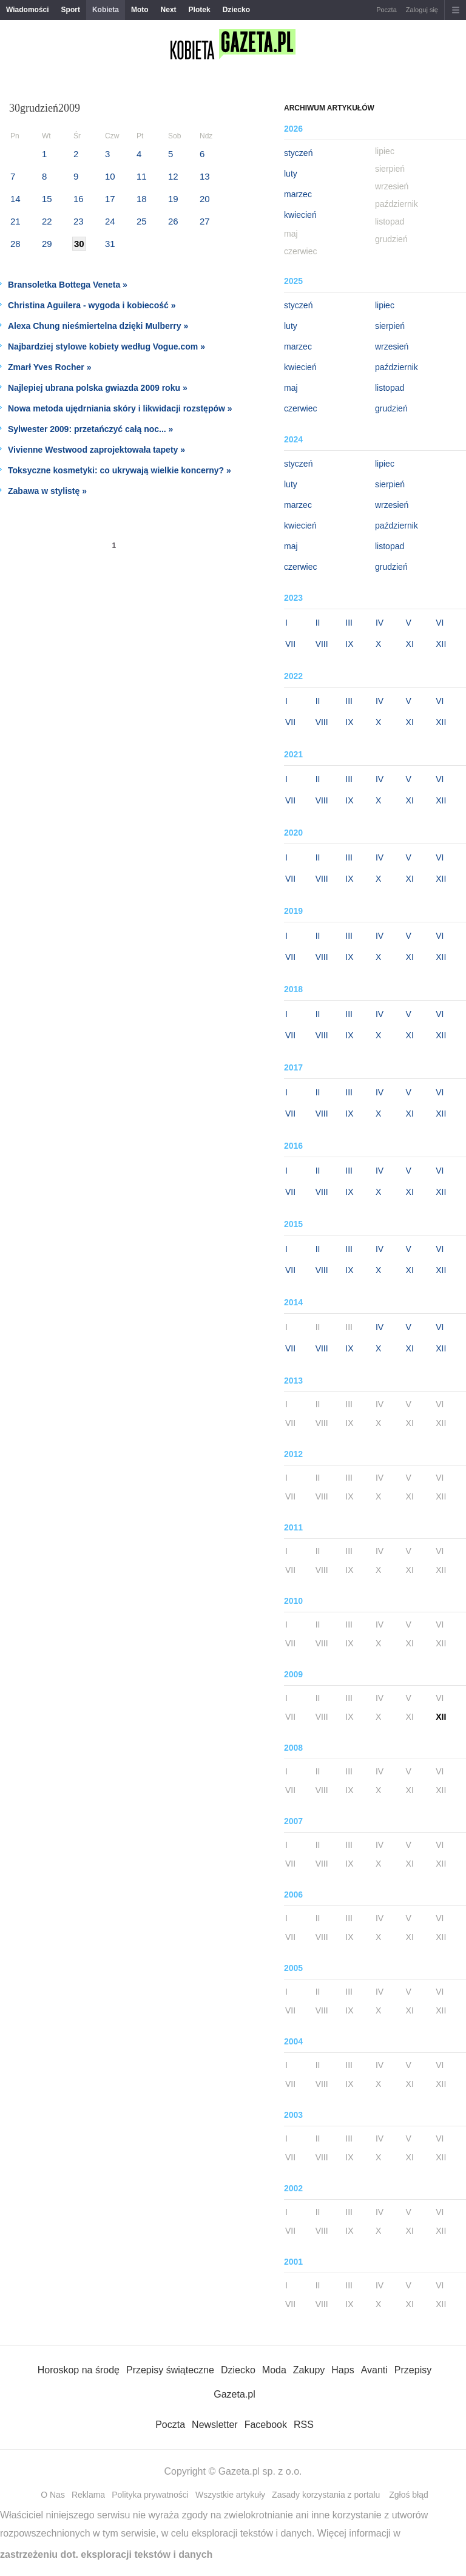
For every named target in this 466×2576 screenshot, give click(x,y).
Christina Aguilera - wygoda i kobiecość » (91, 305)
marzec (298, 194)
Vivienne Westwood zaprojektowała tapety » (96, 450)
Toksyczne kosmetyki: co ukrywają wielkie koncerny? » (119, 470)
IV (379, 622)
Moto (140, 9)
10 (110, 176)
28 (15, 243)
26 (173, 221)
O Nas (53, 2495)
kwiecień (300, 215)
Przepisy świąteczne (170, 2370)
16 (78, 199)
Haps (342, 2370)
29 (47, 243)
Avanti (374, 2370)
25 (142, 221)
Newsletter (215, 2424)
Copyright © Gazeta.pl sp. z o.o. (233, 2471)
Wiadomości (27, 9)
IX (349, 644)
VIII (322, 644)
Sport (70, 9)
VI (440, 622)
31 (110, 243)
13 (205, 176)
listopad (389, 388)
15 (47, 199)
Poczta (386, 9)
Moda (274, 2370)
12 (173, 176)
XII (441, 644)
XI (410, 644)
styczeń (298, 153)
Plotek (200, 9)
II (318, 622)
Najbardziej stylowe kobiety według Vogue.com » (106, 346)
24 (110, 221)
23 (78, 221)
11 (142, 176)
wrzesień (391, 346)
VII (290, 644)
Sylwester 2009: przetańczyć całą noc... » (90, 429)
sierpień (390, 326)
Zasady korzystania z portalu (326, 2495)
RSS (304, 2424)
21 (15, 221)
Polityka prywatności (150, 2495)
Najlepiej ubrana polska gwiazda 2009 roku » (97, 388)
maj (291, 388)
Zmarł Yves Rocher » (49, 367)
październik (396, 367)
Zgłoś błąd (408, 2495)
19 (173, 199)
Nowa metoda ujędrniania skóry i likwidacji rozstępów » (120, 408)
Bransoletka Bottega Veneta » (67, 284)
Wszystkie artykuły (230, 2495)
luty (290, 173)
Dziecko (236, 9)
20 (205, 199)
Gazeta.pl (234, 2394)
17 (110, 199)
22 (47, 221)
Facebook (266, 2424)
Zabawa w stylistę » (47, 491)
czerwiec (300, 408)
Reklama (88, 2495)
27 (205, 221)
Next (169, 9)
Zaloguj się (422, 9)
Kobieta (105, 9)
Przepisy (412, 2370)
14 (15, 199)
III (349, 622)
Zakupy (309, 2370)
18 (142, 199)
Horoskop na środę (79, 2370)
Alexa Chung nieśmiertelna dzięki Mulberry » (98, 326)
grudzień (391, 408)
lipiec (384, 305)
